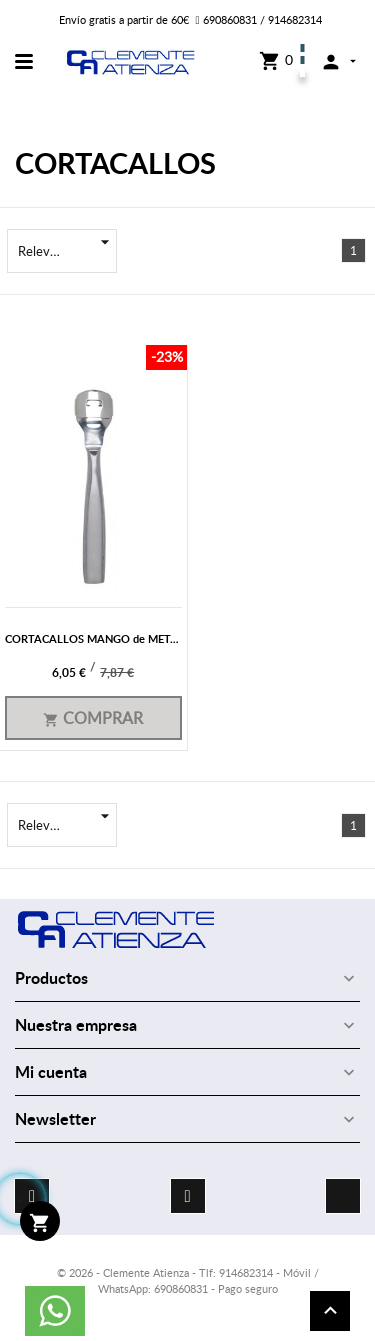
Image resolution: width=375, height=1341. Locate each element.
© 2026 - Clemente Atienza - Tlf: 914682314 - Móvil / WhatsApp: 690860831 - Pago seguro (188, 1280)
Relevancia (67, 251)
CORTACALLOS (115, 162)
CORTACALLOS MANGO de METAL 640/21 (113, 638)
